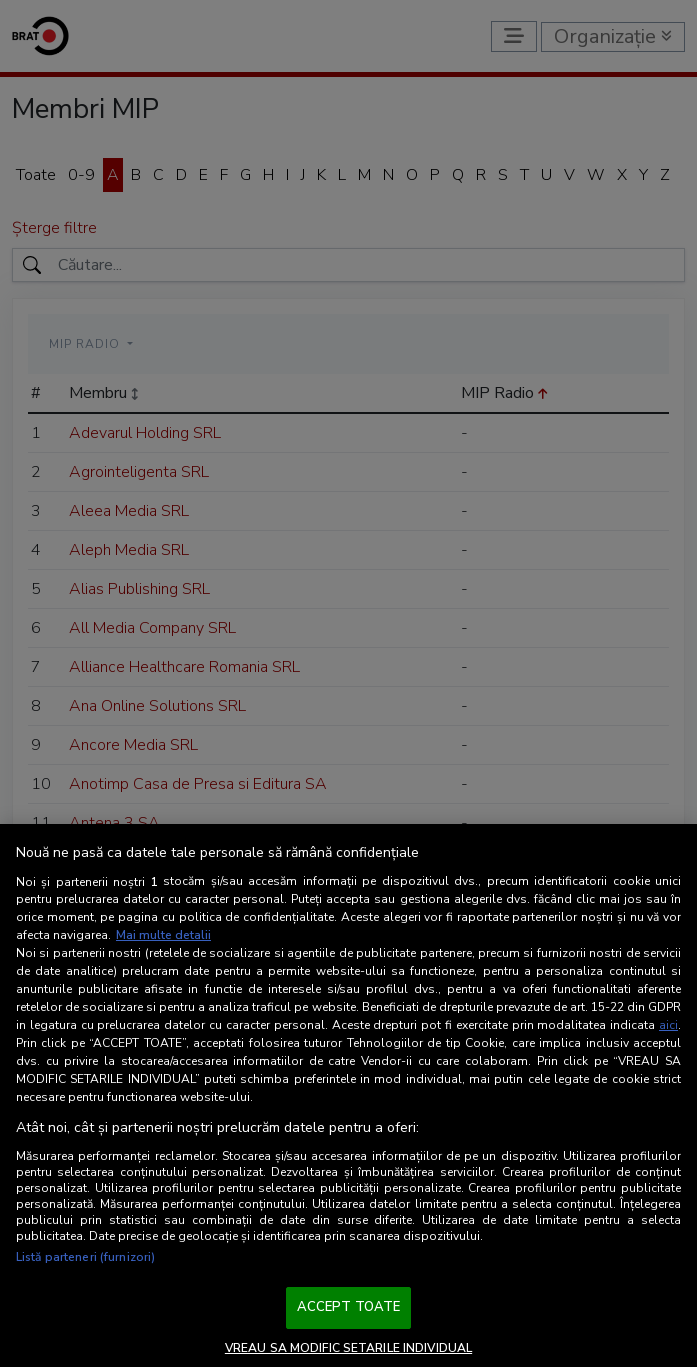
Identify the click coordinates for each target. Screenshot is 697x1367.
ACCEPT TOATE (349, 1307)
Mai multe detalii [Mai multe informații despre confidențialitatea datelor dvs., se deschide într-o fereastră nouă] (163, 935)
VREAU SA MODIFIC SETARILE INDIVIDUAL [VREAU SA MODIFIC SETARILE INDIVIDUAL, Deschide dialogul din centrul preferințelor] (348, 1348)
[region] (348, 1095)
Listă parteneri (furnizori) (85, 1257)
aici (668, 1025)
